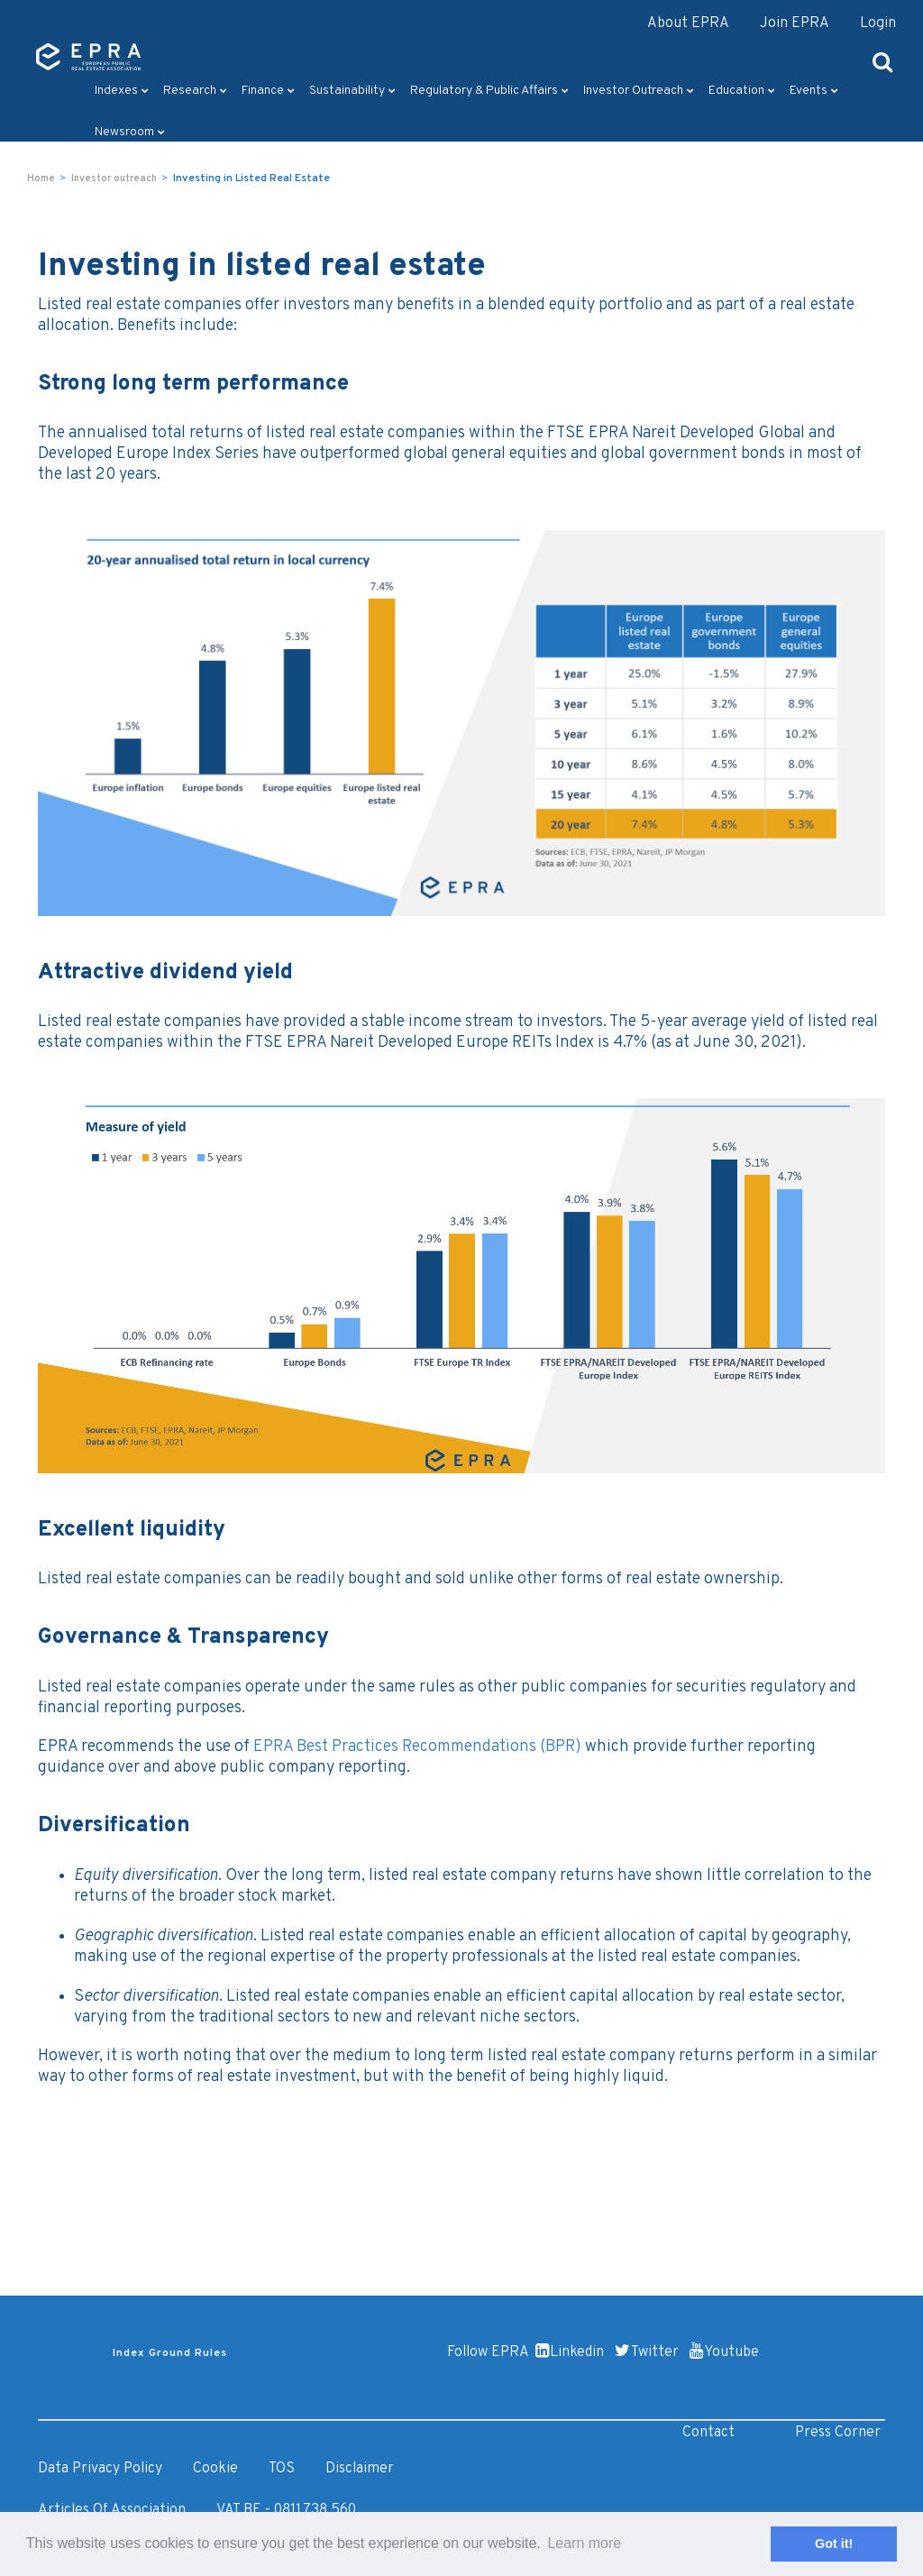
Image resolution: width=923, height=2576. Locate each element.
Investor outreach (638, 90)
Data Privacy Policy (100, 2469)
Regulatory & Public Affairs (489, 90)
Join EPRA (794, 23)
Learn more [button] (584, 2543)
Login (878, 23)
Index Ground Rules (170, 2353)
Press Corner (838, 2433)
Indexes (122, 90)
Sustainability (352, 90)
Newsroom (130, 132)
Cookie (215, 2469)
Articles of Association (112, 2510)
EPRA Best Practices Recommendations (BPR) (417, 1747)
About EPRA (688, 23)
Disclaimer (359, 2469)
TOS (282, 2469)
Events (814, 90)
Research (195, 90)
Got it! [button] (834, 2543)
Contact (708, 2433)
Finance (268, 90)
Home (41, 178)
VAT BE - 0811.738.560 (286, 2510)
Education (741, 90)
